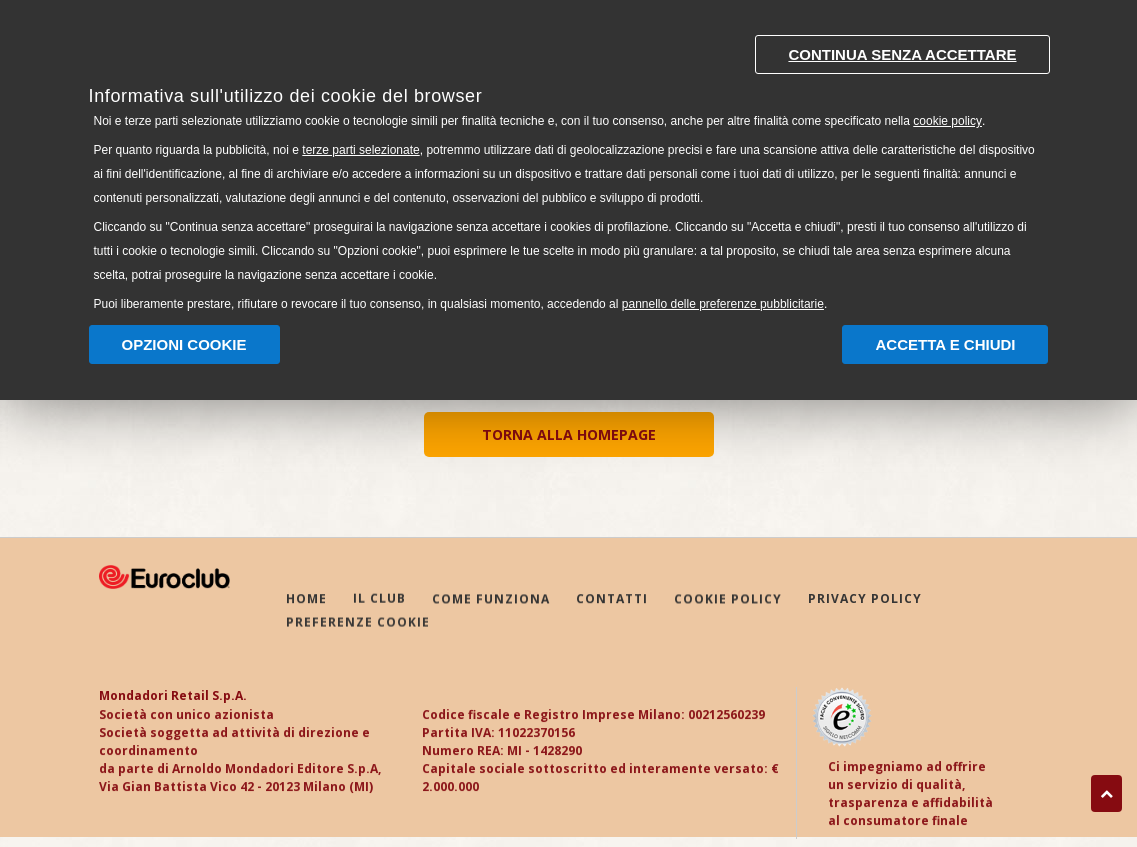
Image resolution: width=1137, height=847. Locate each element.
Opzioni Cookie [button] (184, 344)
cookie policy (947, 121)
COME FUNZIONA (491, 599)
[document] (569, 168)
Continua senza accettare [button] (902, 54)
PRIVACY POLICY (865, 600)
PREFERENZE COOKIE (358, 623)
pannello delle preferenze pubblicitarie (723, 304)
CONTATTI (612, 599)
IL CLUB (379, 599)
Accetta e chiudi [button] (945, 344)
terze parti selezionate (360, 150)
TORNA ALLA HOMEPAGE (569, 434)
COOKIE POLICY (728, 600)
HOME (306, 599)
